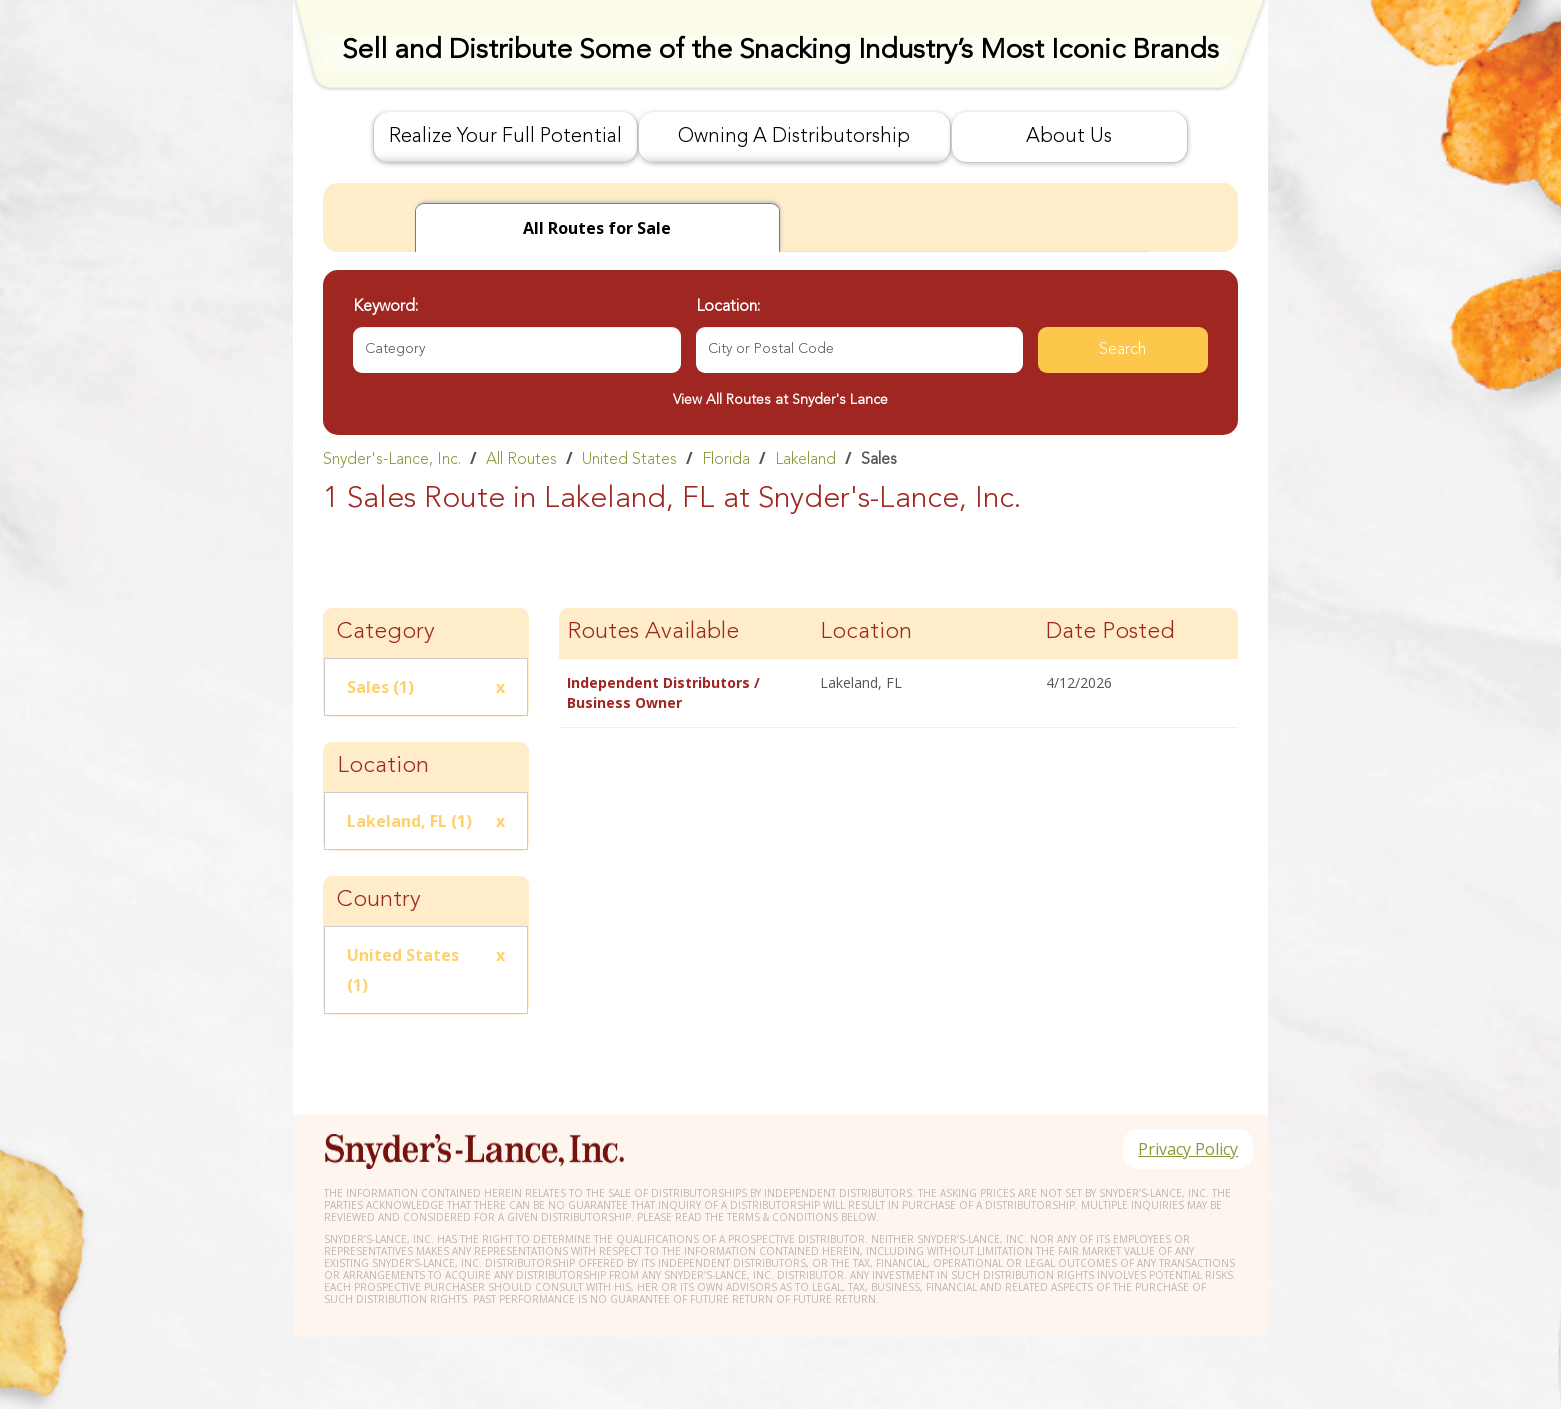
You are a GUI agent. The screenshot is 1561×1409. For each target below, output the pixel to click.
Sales (879, 460)
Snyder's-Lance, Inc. (392, 460)
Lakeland (805, 460)
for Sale (597, 228)
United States (629, 460)
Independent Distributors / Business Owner (663, 692)
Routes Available (653, 632)
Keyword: (385, 307)
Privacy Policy (1187, 1150)
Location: (728, 307)
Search (1122, 350)
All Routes (521, 460)
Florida (726, 460)
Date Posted (1110, 632)
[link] (780, 459)
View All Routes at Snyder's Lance (780, 400)
